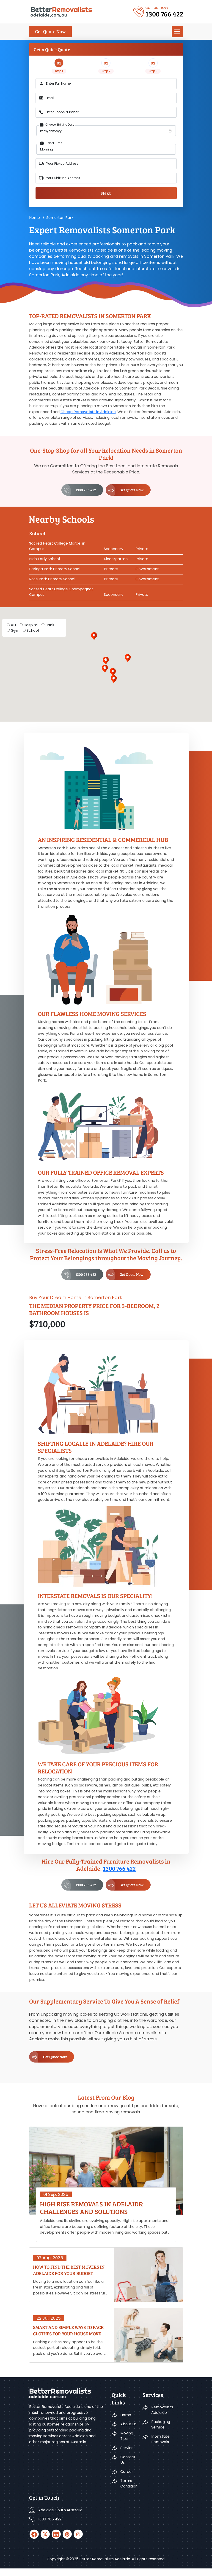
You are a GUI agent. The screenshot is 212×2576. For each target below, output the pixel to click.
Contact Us (127, 2459)
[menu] (177, 31)
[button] (128, 658)
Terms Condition (128, 2483)
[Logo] (61, 11)
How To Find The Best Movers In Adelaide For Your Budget (69, 2270)
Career (126, 2471)
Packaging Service (160, 2424)
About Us (128, 2424)
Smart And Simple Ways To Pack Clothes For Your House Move (68, 2330)
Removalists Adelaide (162, 2409)
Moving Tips (126, 2436)
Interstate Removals (160, 2439)
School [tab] (37, 533)
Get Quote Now (50, 31)
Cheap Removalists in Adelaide (88, 411)
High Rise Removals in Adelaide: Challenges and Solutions (91, 2208)
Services (127, 2447)
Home (34, 217)
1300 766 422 (85, 489)
